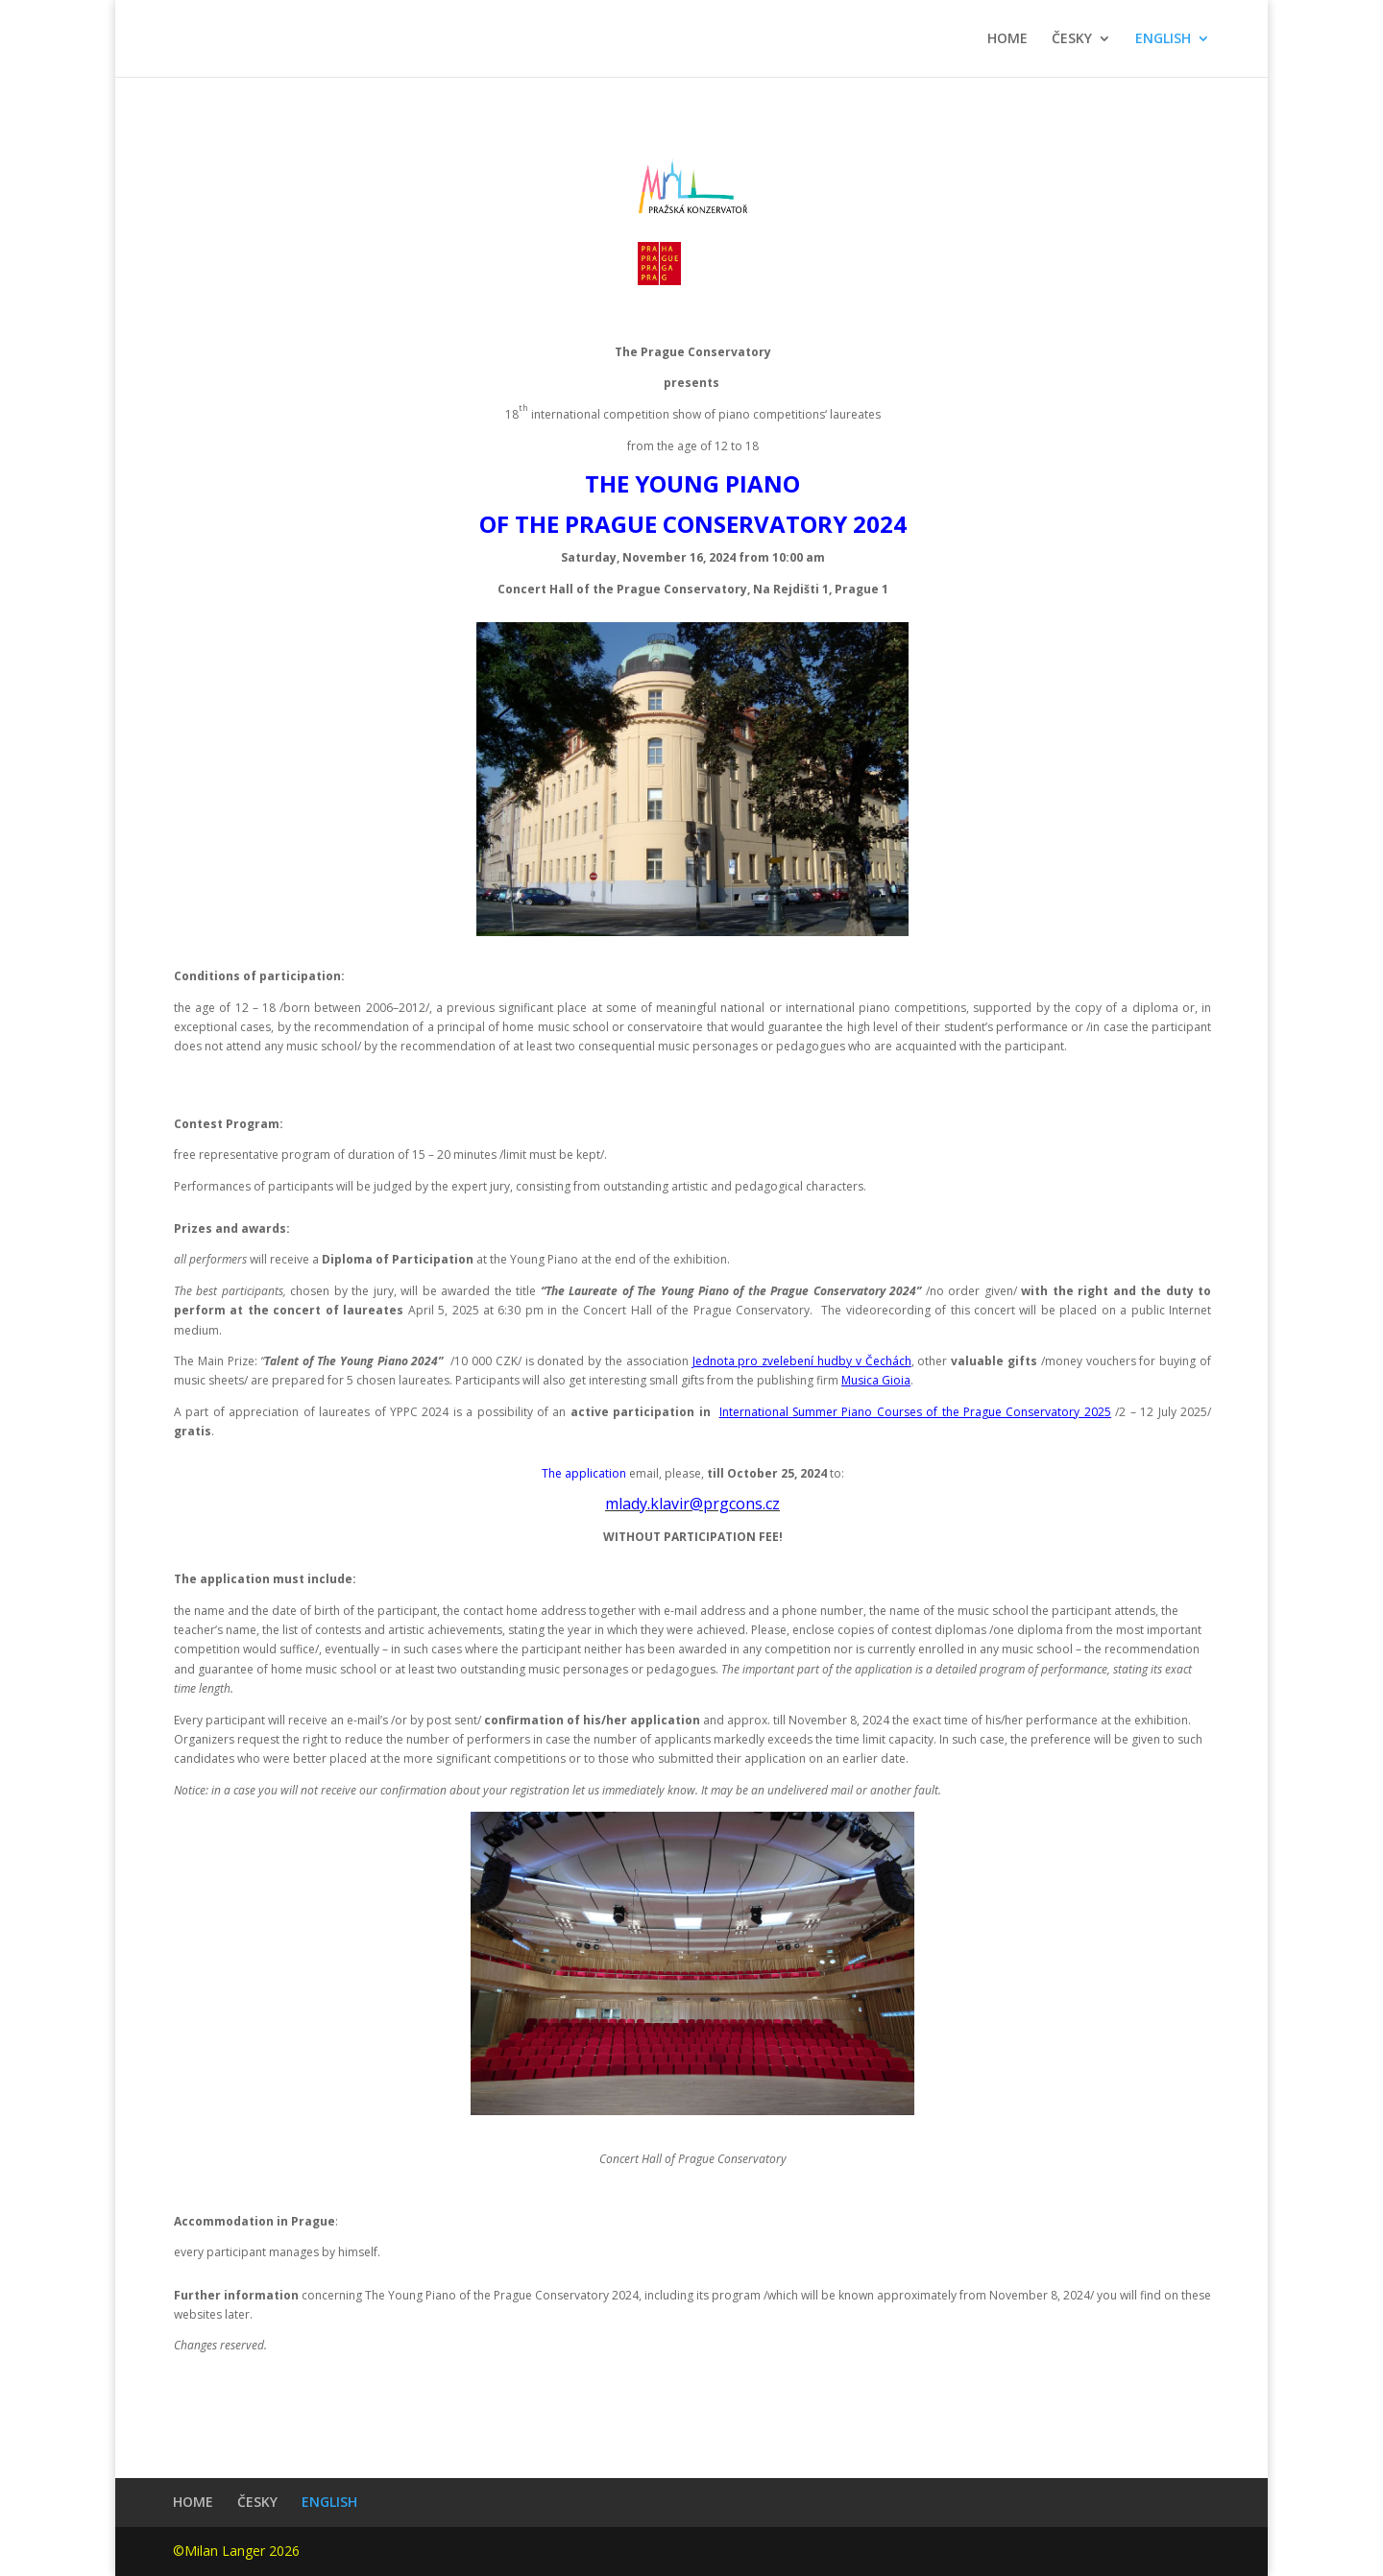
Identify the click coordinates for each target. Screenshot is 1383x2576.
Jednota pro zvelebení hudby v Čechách (801, 1361)
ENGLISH (1163, 39)
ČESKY (1072, 39)
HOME (1007, 39)
